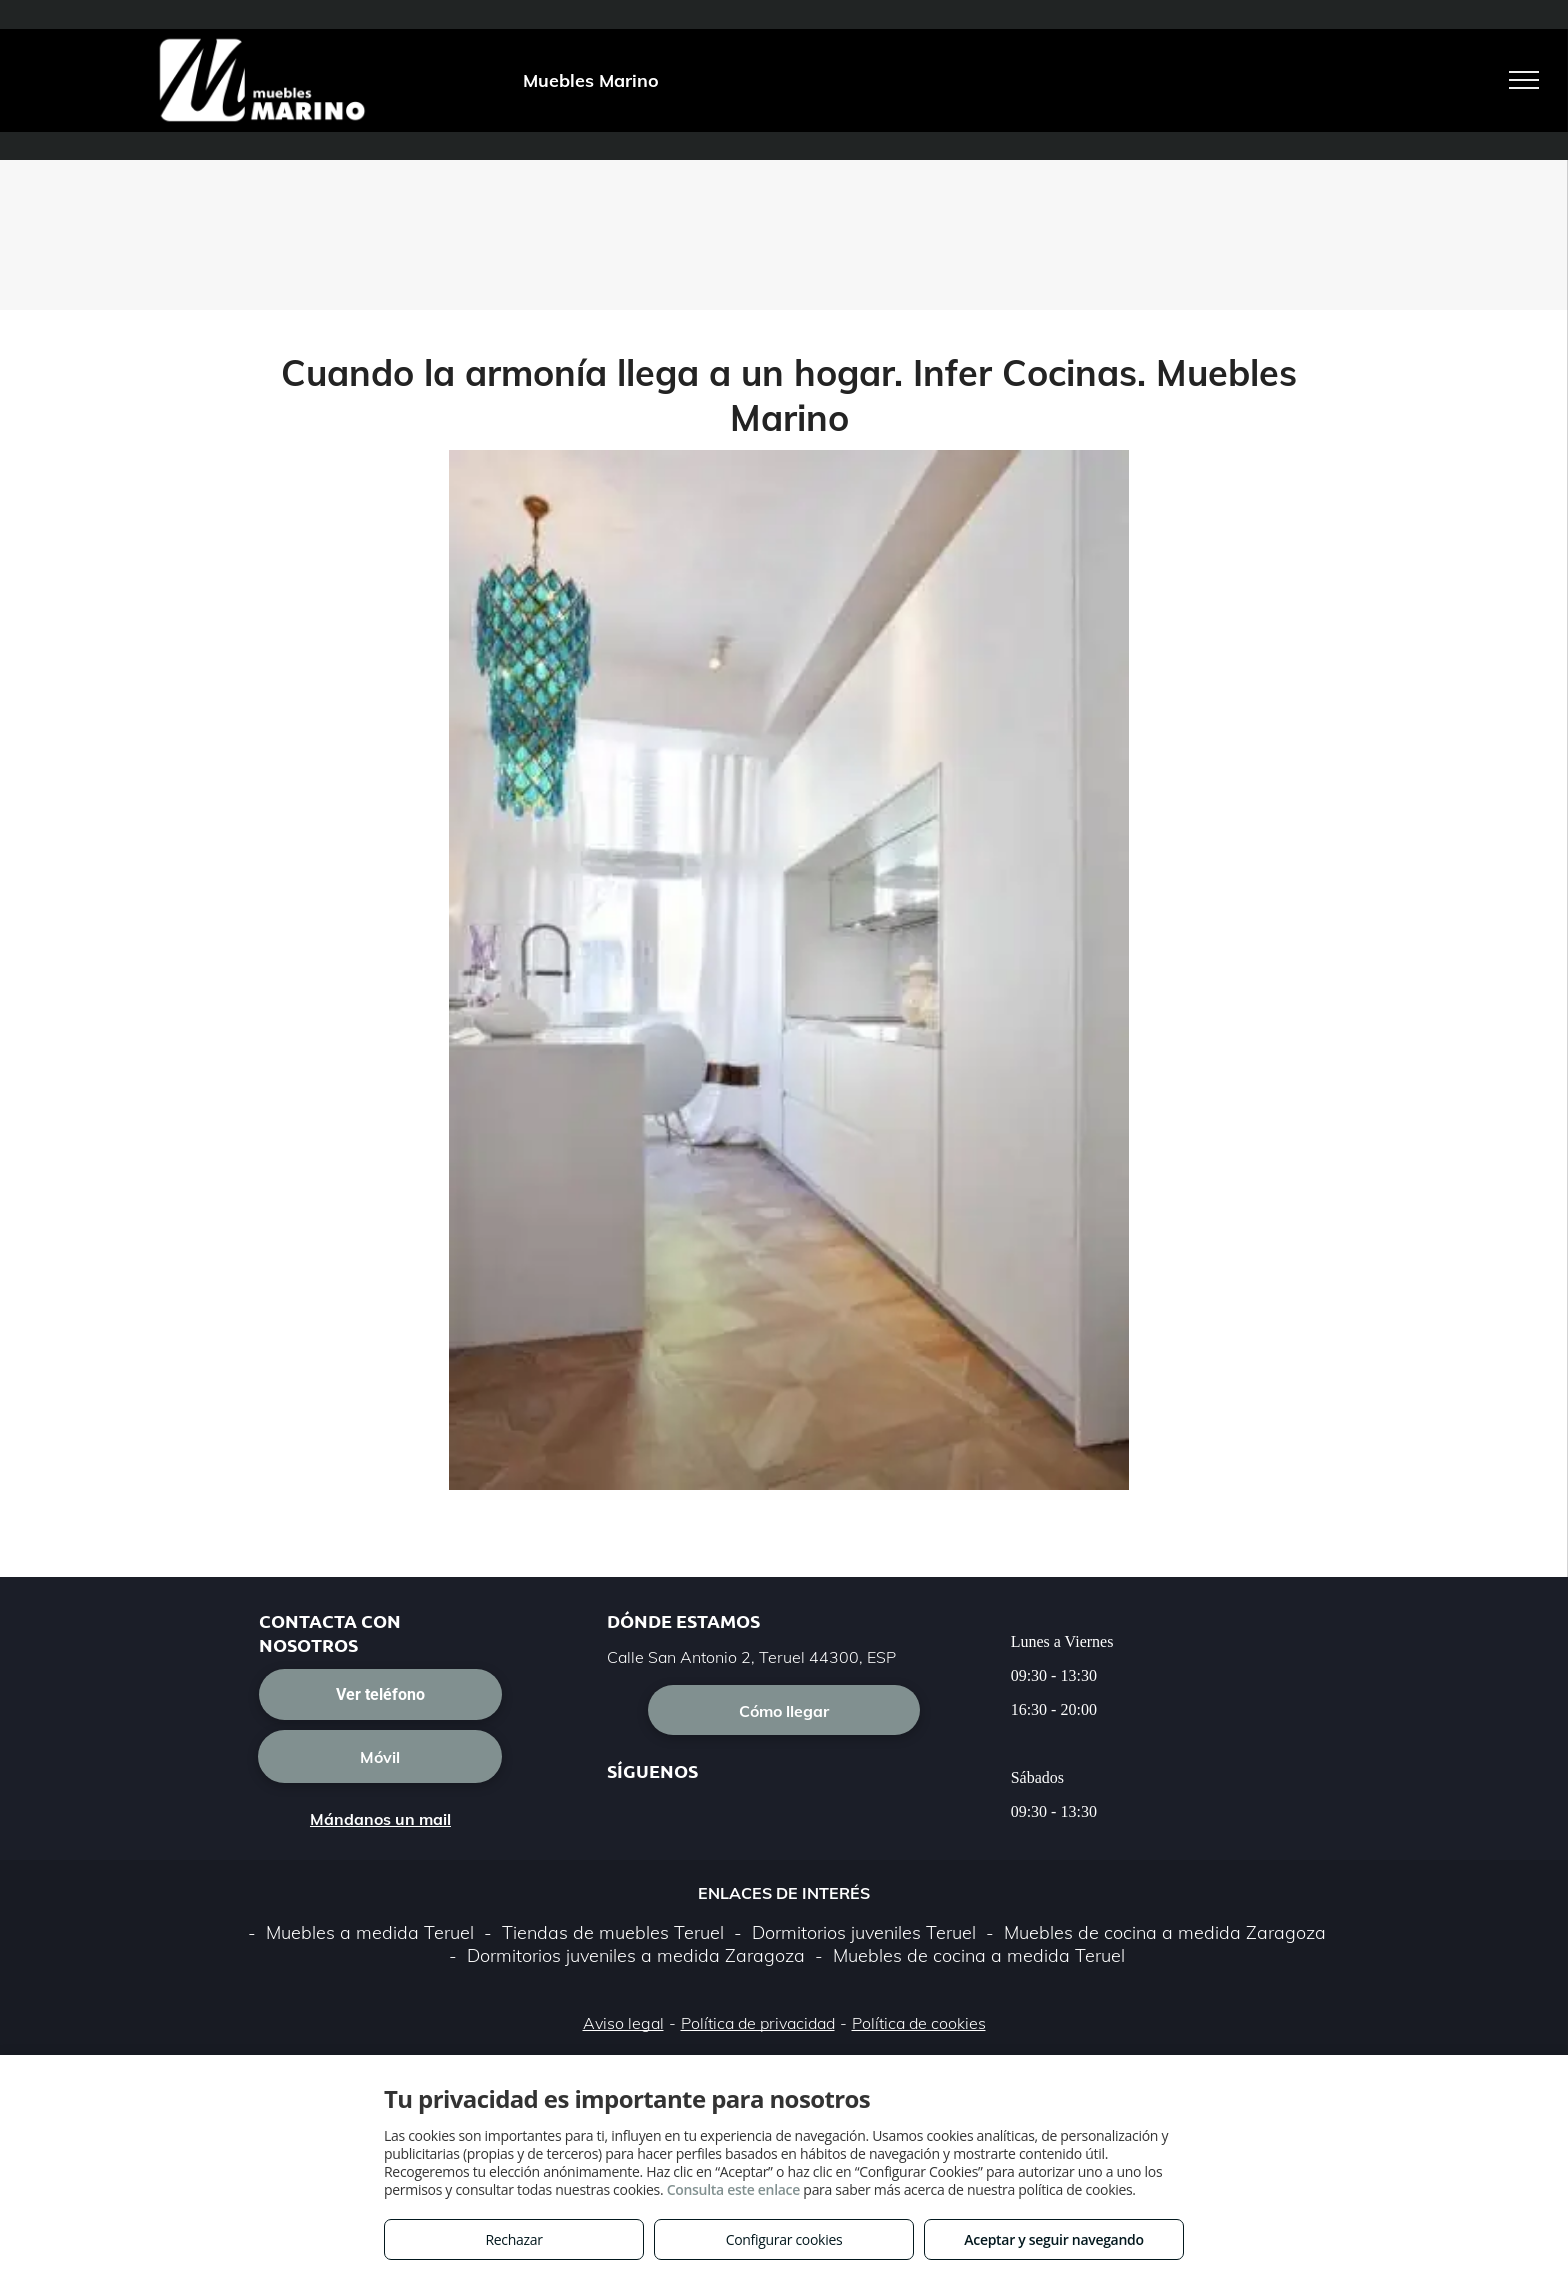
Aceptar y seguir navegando (1053, 2239)
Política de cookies (919, 2023)
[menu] (1524, 80)
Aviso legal (623, 2023)
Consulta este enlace (733, 2189)
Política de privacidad (758, 2023)
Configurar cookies (784, 2239)
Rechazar (513, 2239)
